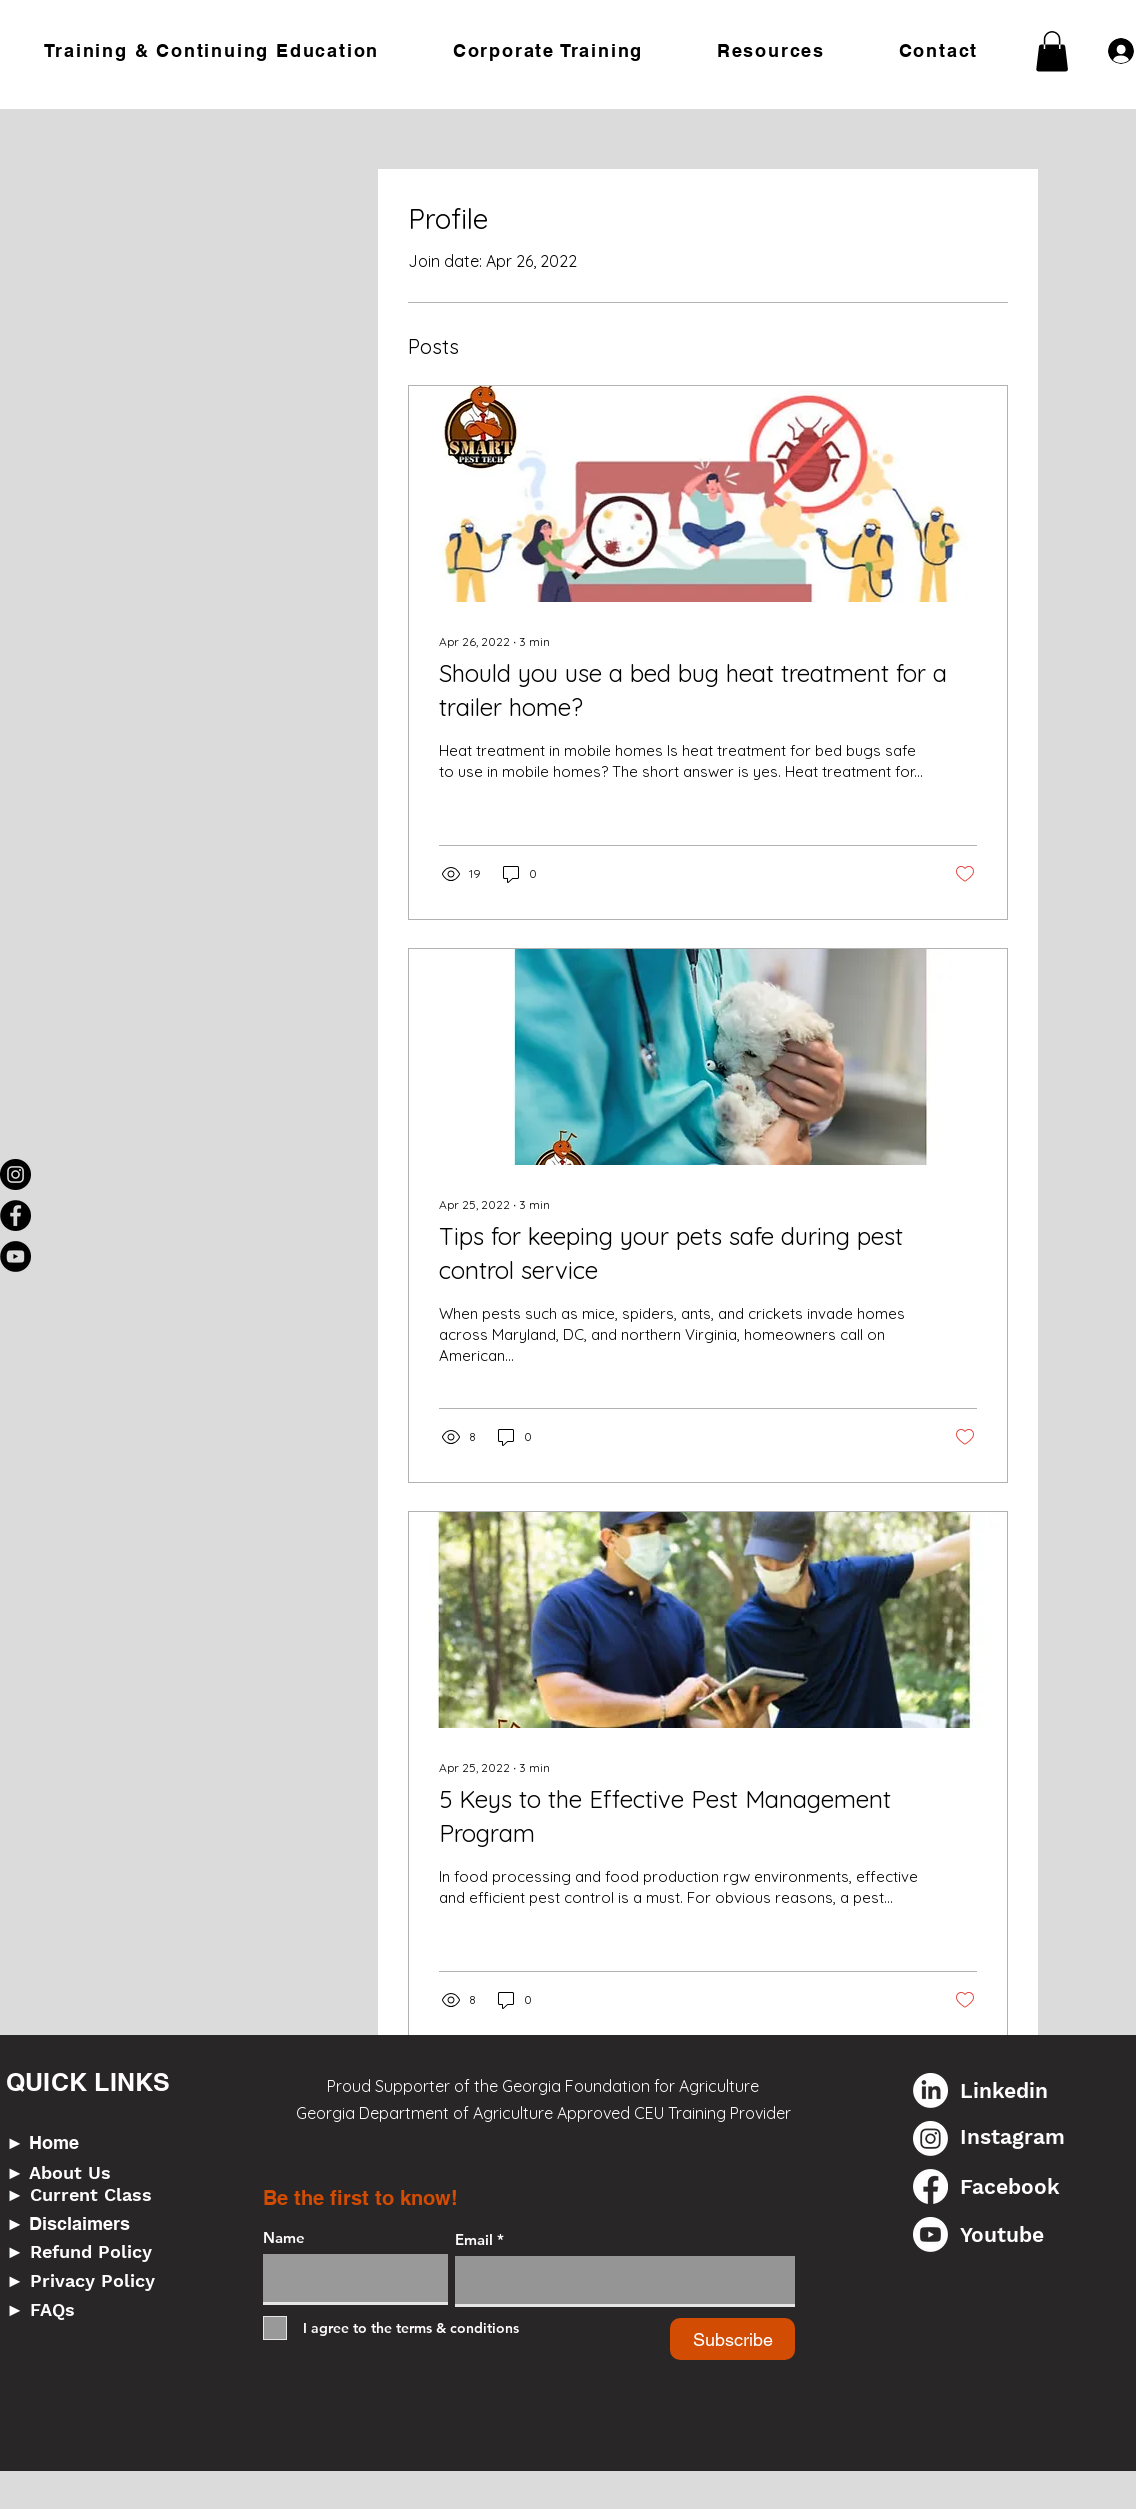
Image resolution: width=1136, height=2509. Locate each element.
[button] (212, 50)
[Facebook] (15, 1215)
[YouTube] (15, 1256)
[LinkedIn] (930, 2090)
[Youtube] (930, 2234)
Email (474, 2239)
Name (284, 2237)
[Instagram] (15, 1174)
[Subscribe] (732, 2339)
